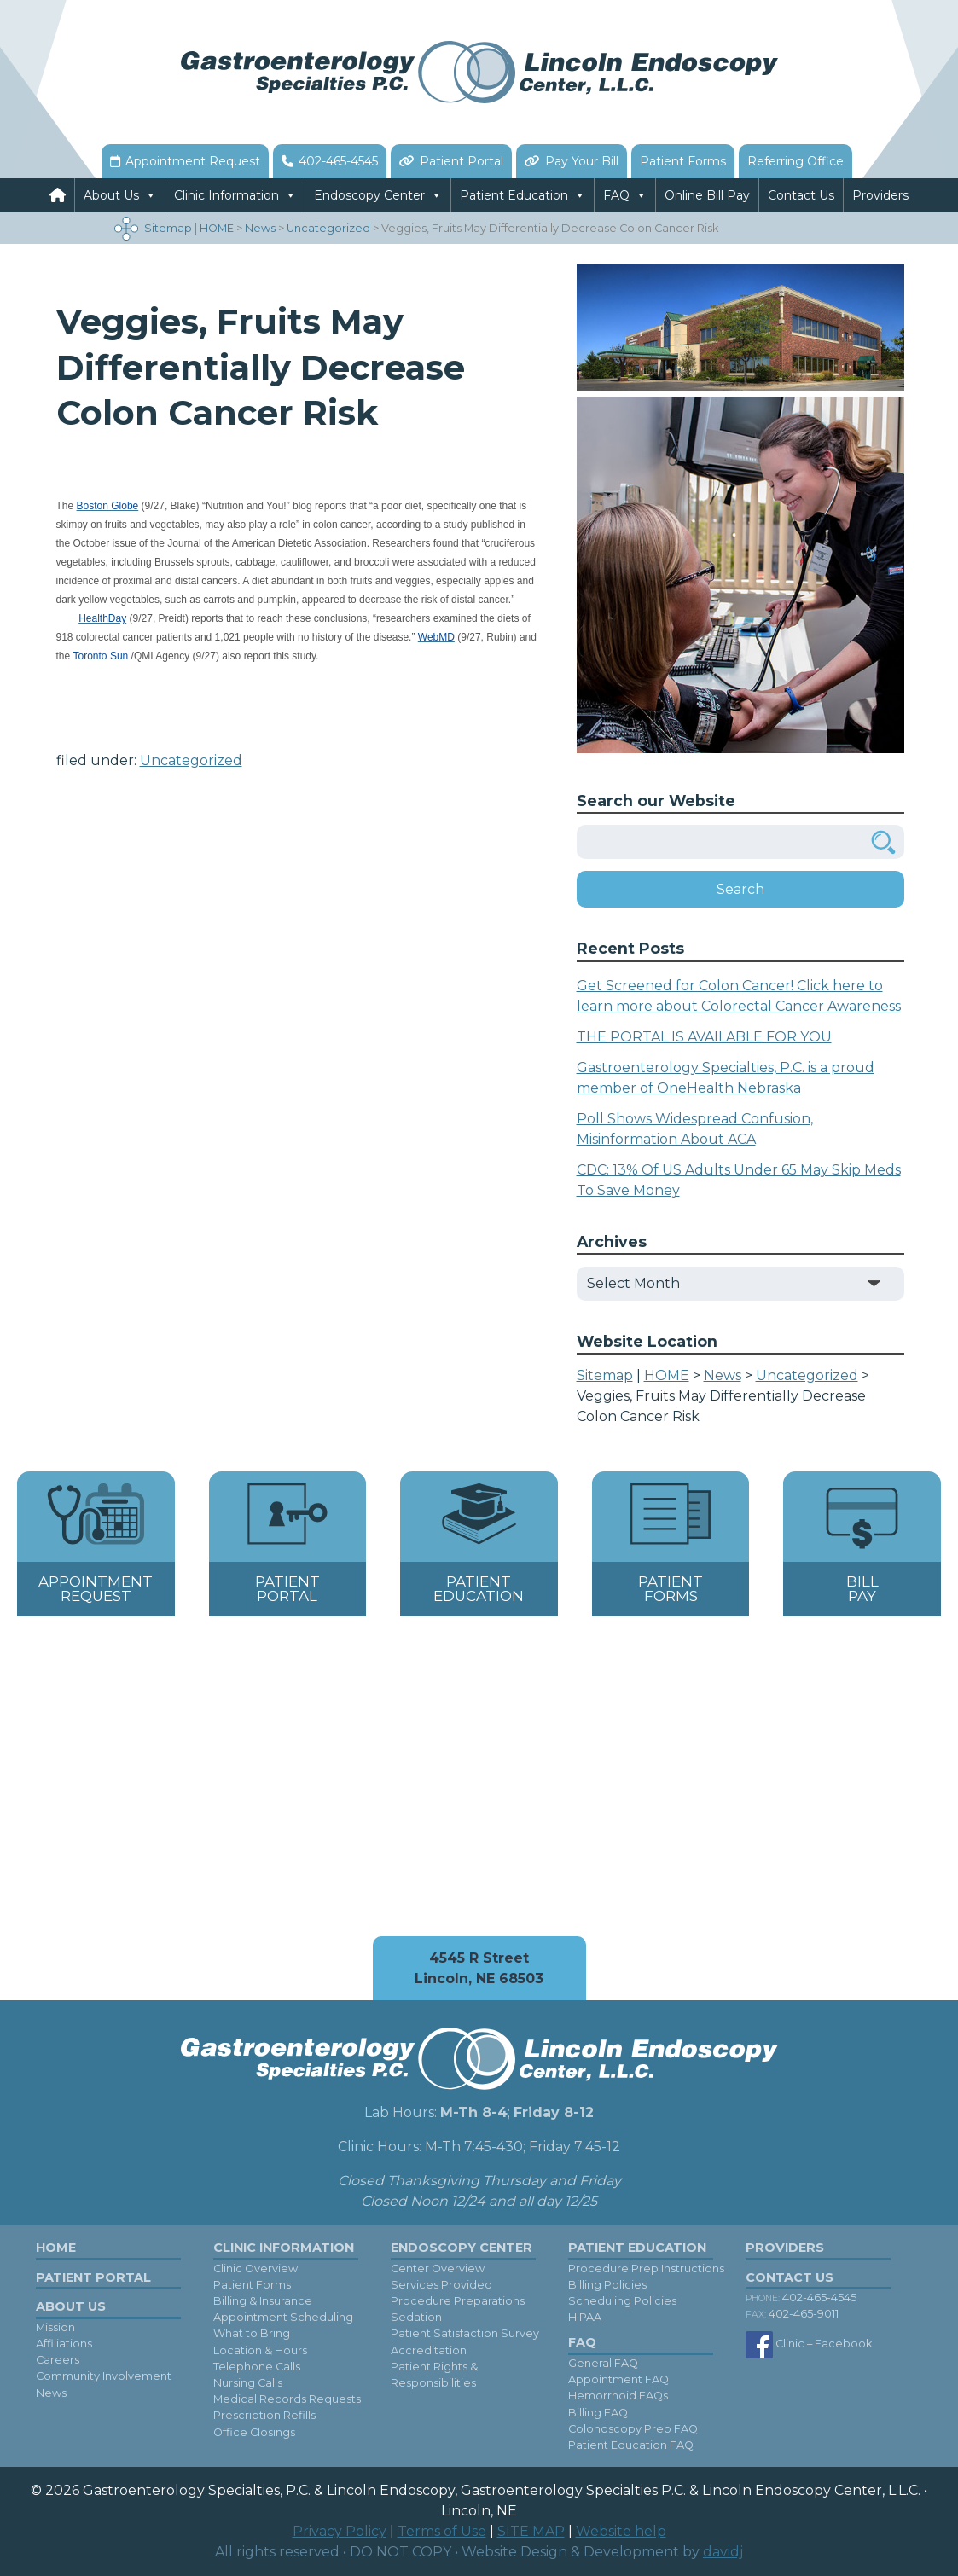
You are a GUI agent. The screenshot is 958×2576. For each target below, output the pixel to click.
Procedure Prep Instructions (646, 2268)
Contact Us (801, 195)
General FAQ (603, 2363)
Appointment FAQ (618, 2379)
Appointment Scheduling (283, 2317)
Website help (621, 2531)
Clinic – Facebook (809, 2344)
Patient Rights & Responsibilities (434, 2374)
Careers (57, 2359)
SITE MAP (531, 2531)
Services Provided (441, 2284)
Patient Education (514, 195)
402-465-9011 (792, 2314)
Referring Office (795, 161)
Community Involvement (103, 2376)
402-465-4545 (338, 161)
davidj (723, 2552)
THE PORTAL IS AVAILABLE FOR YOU (704, 1037)
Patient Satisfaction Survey (465, 2334)
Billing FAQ (598, 2412)
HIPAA (584, 2317)
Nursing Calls (247, 2382)
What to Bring (251, 2334)
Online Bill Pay (707, 195)
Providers (880, 195)
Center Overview (438, 2268)
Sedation (416, 2317)
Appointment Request (192, 161)
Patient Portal (461, 161)
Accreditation (429, 2350)
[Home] (57, 195)
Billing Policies (607, 2284)
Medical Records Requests (287, 2399)
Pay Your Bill (581, 161)
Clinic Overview (255, 2268)
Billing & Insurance (262, 2301)
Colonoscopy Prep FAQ (633, 2428)
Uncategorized (191, 760)
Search (740, 889)
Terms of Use (442, 2531)
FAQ (616, 195)
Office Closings (254, 2432)
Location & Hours (260, 2350)
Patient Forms (683, 161)
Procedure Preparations (458, 2301)
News (51, 2393)
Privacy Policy (339, 2531)
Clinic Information (226, 195)
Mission (55, 2327)
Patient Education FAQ (631, 2445)
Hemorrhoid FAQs (618, 2396)
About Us (111, 195)
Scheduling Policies (622, 2301)
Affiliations (64, 2343)
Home (56, 2247)
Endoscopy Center (369, 195)
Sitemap (168, 228)
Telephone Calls (256, 2366)
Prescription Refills (264, 2416)
